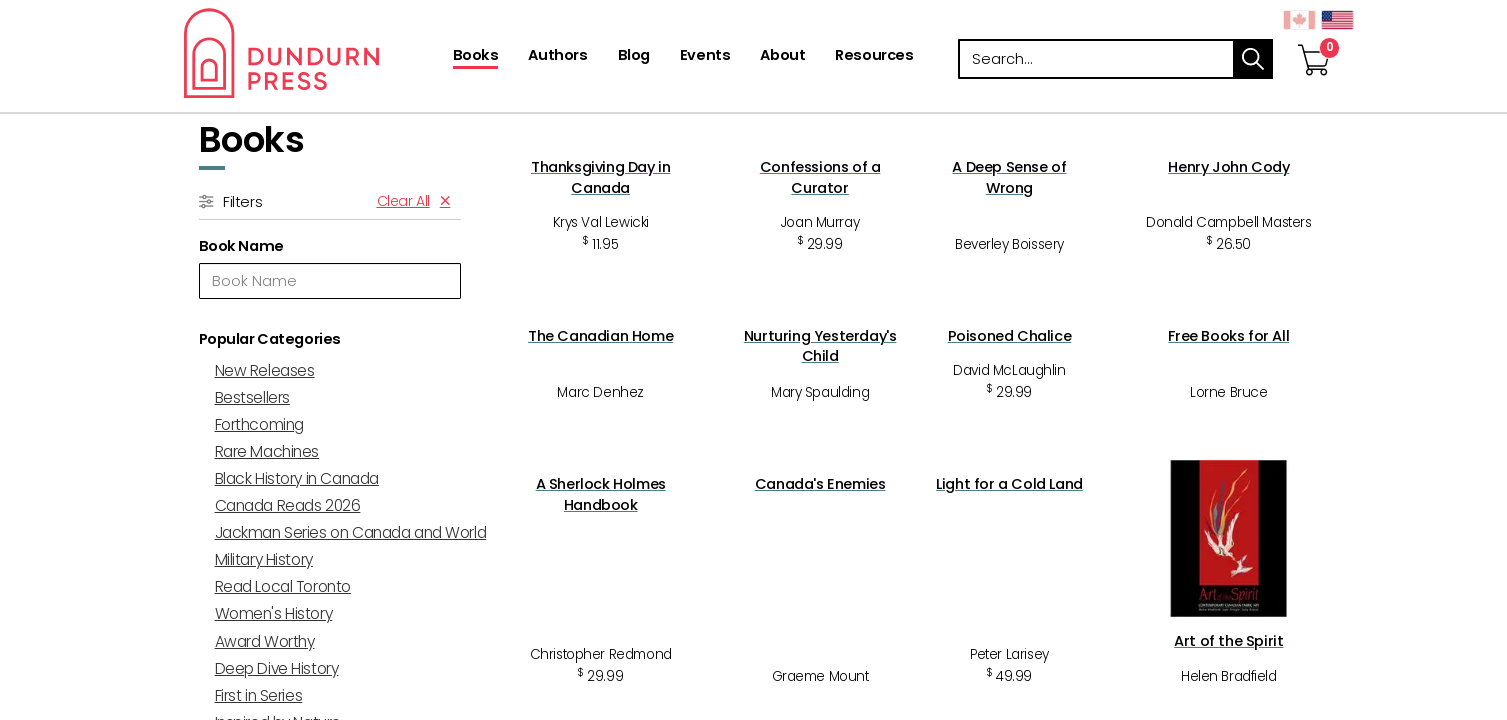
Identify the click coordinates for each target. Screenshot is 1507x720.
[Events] (705, 57)
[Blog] (634, 57)
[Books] (476, 57)
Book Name (241, 246)
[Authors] (557, 57)
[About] (782, 57)
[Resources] (874, 57)
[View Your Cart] (1314, 39)
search (1253, 59)
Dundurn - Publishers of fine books (316, 53)
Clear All (403, 201)
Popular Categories (270, 339)
